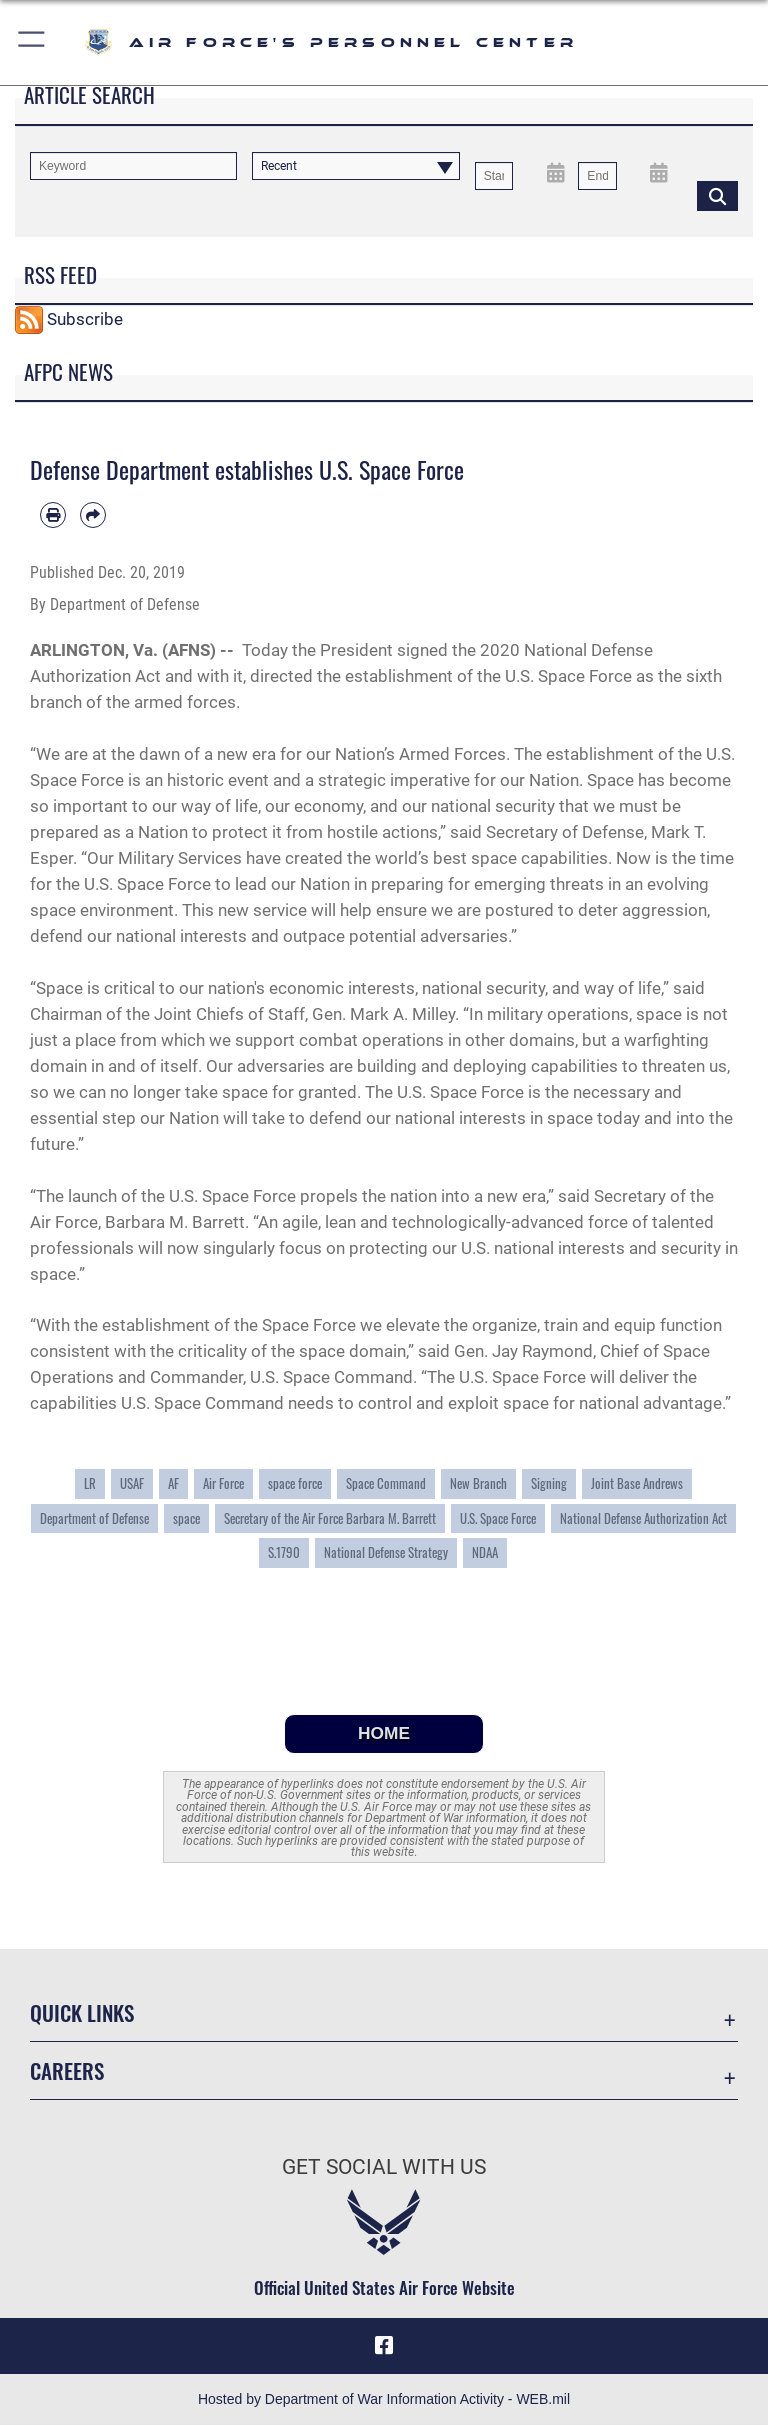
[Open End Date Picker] (659, 172)
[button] (32, 42)
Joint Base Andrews (637, 1483)
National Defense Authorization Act (643, 1518)
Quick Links (82, 2012)
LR (90, 1483)
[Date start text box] (494, 176)
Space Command (386, 1483)
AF (173, 1483)
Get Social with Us (384, 2167)
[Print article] (53, 515)
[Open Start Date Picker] (555, 172)
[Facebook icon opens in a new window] (384, 2346)
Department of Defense (94, 1518)
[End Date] (597, 176)
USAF (132, 1483)
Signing (549, 1483)
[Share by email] (93, 515)
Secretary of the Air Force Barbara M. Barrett (330, 1518)
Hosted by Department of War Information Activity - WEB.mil (384, 2400)
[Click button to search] (717, 195)
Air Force (223, 1483)
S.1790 (284, 1552)
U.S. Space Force (498, 1518)
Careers (67, 2070)
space (186, 1518)
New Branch (478, 1483)
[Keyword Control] (133, 166)
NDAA (485, 1552)
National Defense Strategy (386, 1552)
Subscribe (85, 319)
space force (295, 1483)
